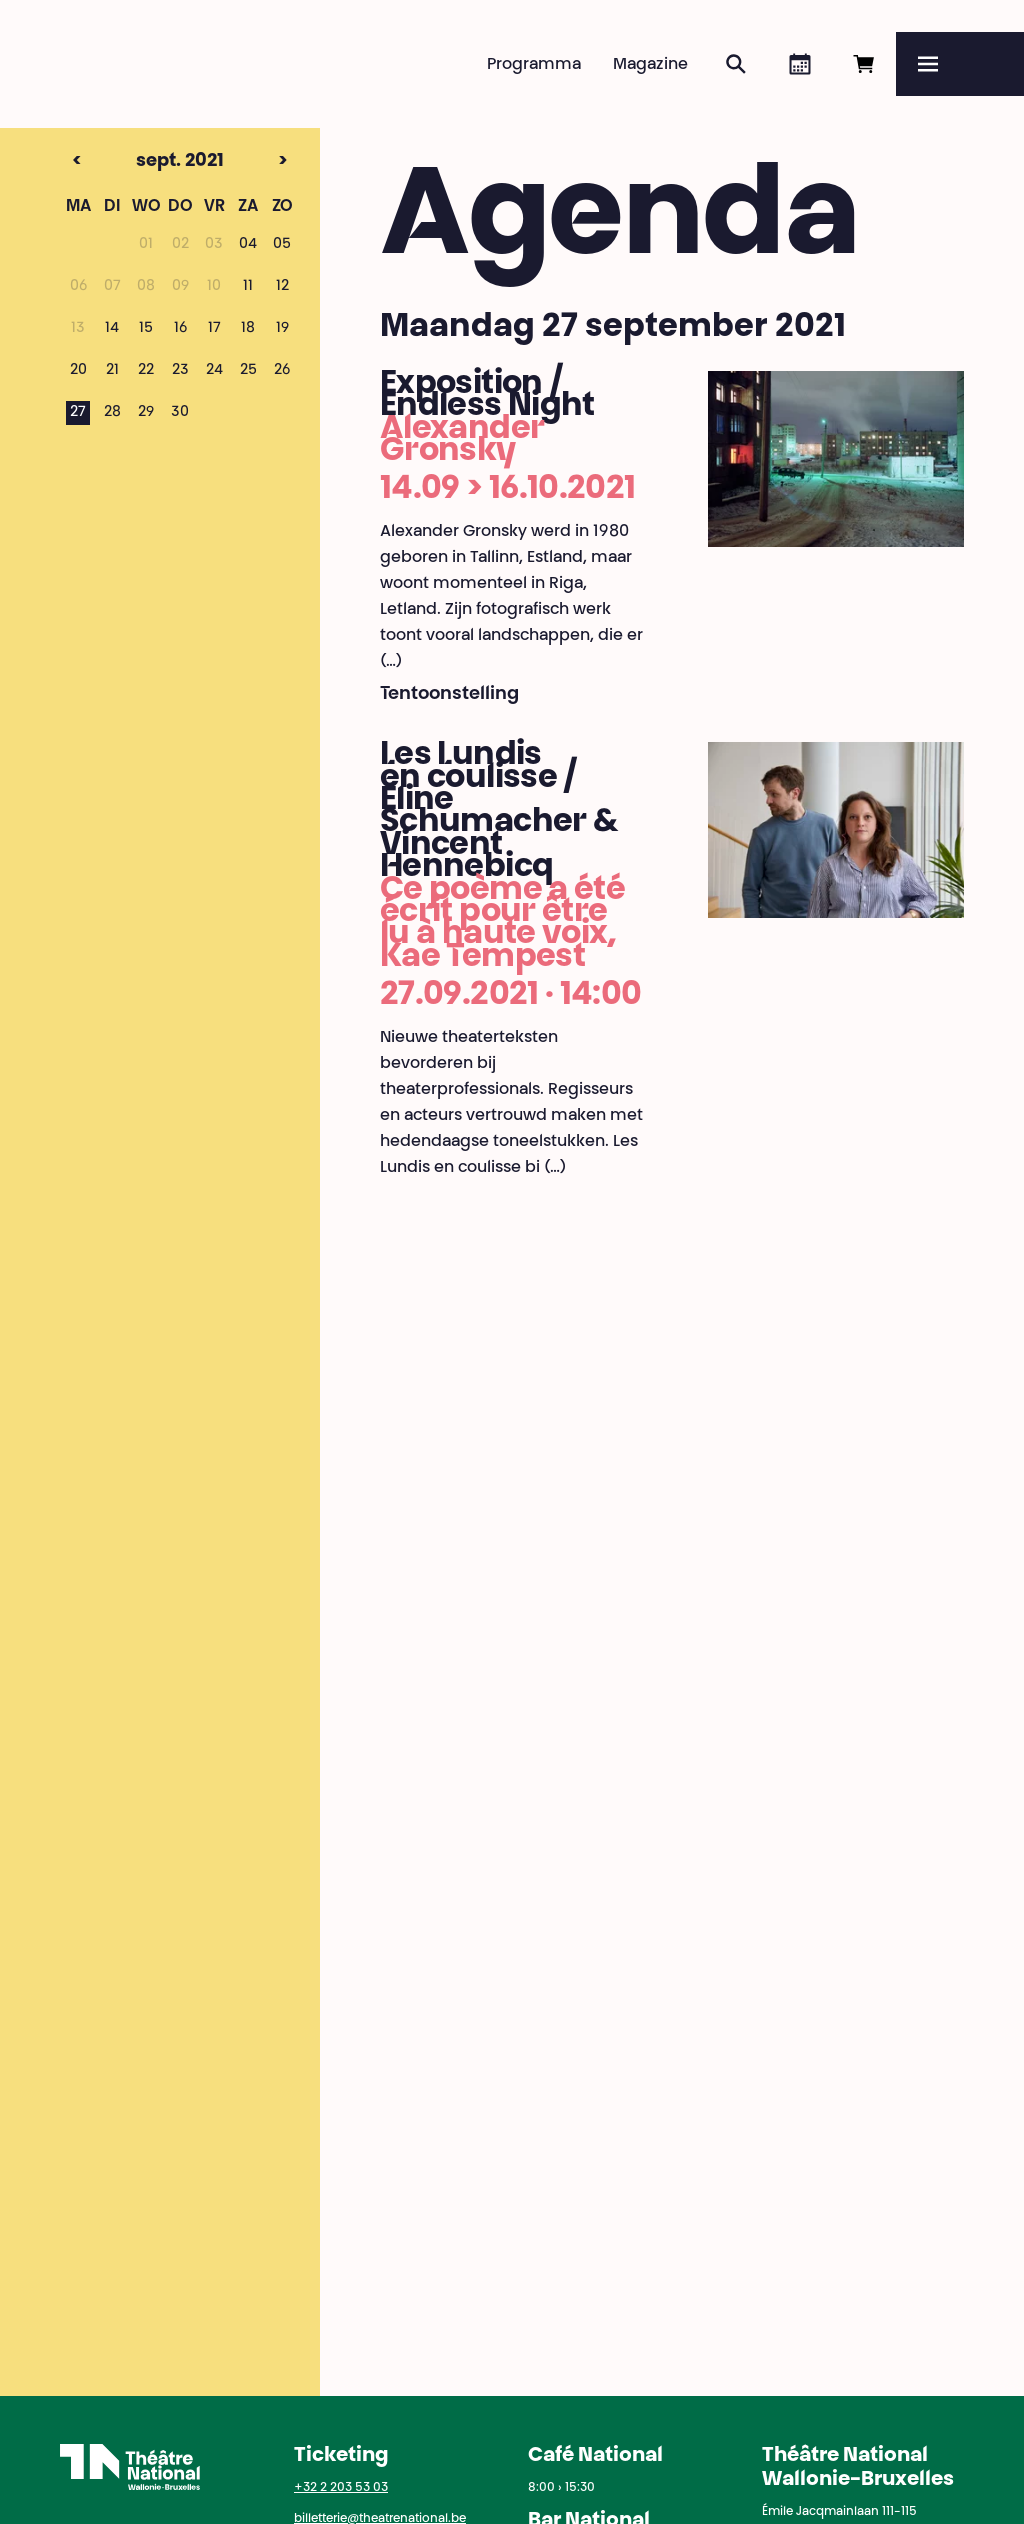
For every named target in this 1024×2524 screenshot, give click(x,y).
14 (112, 329)
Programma (534, 65)
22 (146, 371)
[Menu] (960, 64)
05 (282, 245)
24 (214, 371)
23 (180, 371)
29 (146, 413)
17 (214, 329)
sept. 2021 (142, 162)
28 (112, 413)
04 (248, 245)
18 (248, 329)
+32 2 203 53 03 (341, 2488)
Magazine (650, 65)
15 (146, 329)
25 (248, 371)
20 (78, 371)
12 (282, 287)
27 (78, 413)
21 (112, 371)
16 (180, 329)
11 (248, 287)
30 (180, 413)
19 (282, 329)
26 (282, 371)
